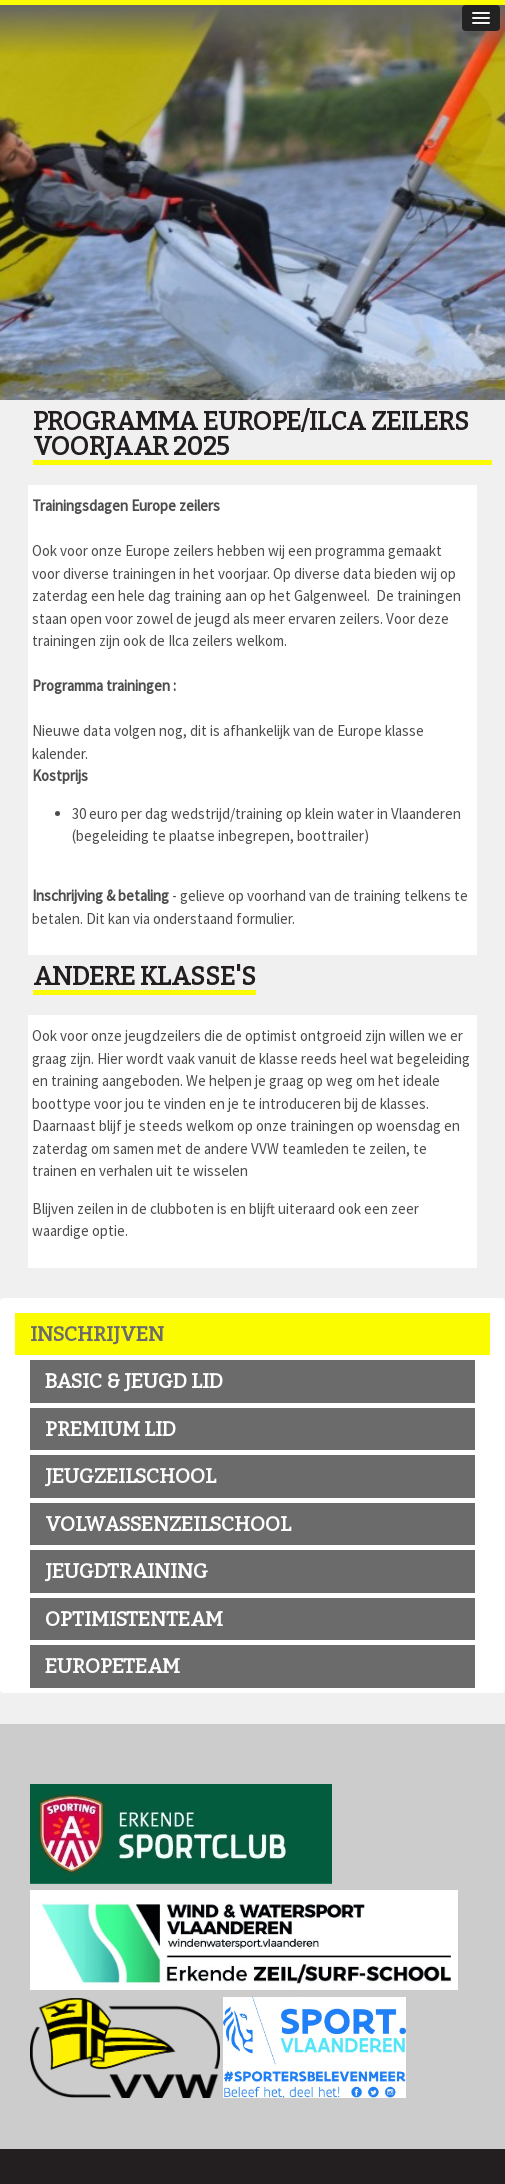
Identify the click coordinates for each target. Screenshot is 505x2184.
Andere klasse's (144, 977)
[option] (252, 200)
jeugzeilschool (130, 1476)
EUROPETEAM (112, 1666)
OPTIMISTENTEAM (134, 1619)
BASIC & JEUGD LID (134, 1381)
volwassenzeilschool (168, 1524)
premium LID (110, 1429)
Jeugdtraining (126, 1571)
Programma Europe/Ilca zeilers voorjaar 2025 (251, 434)
